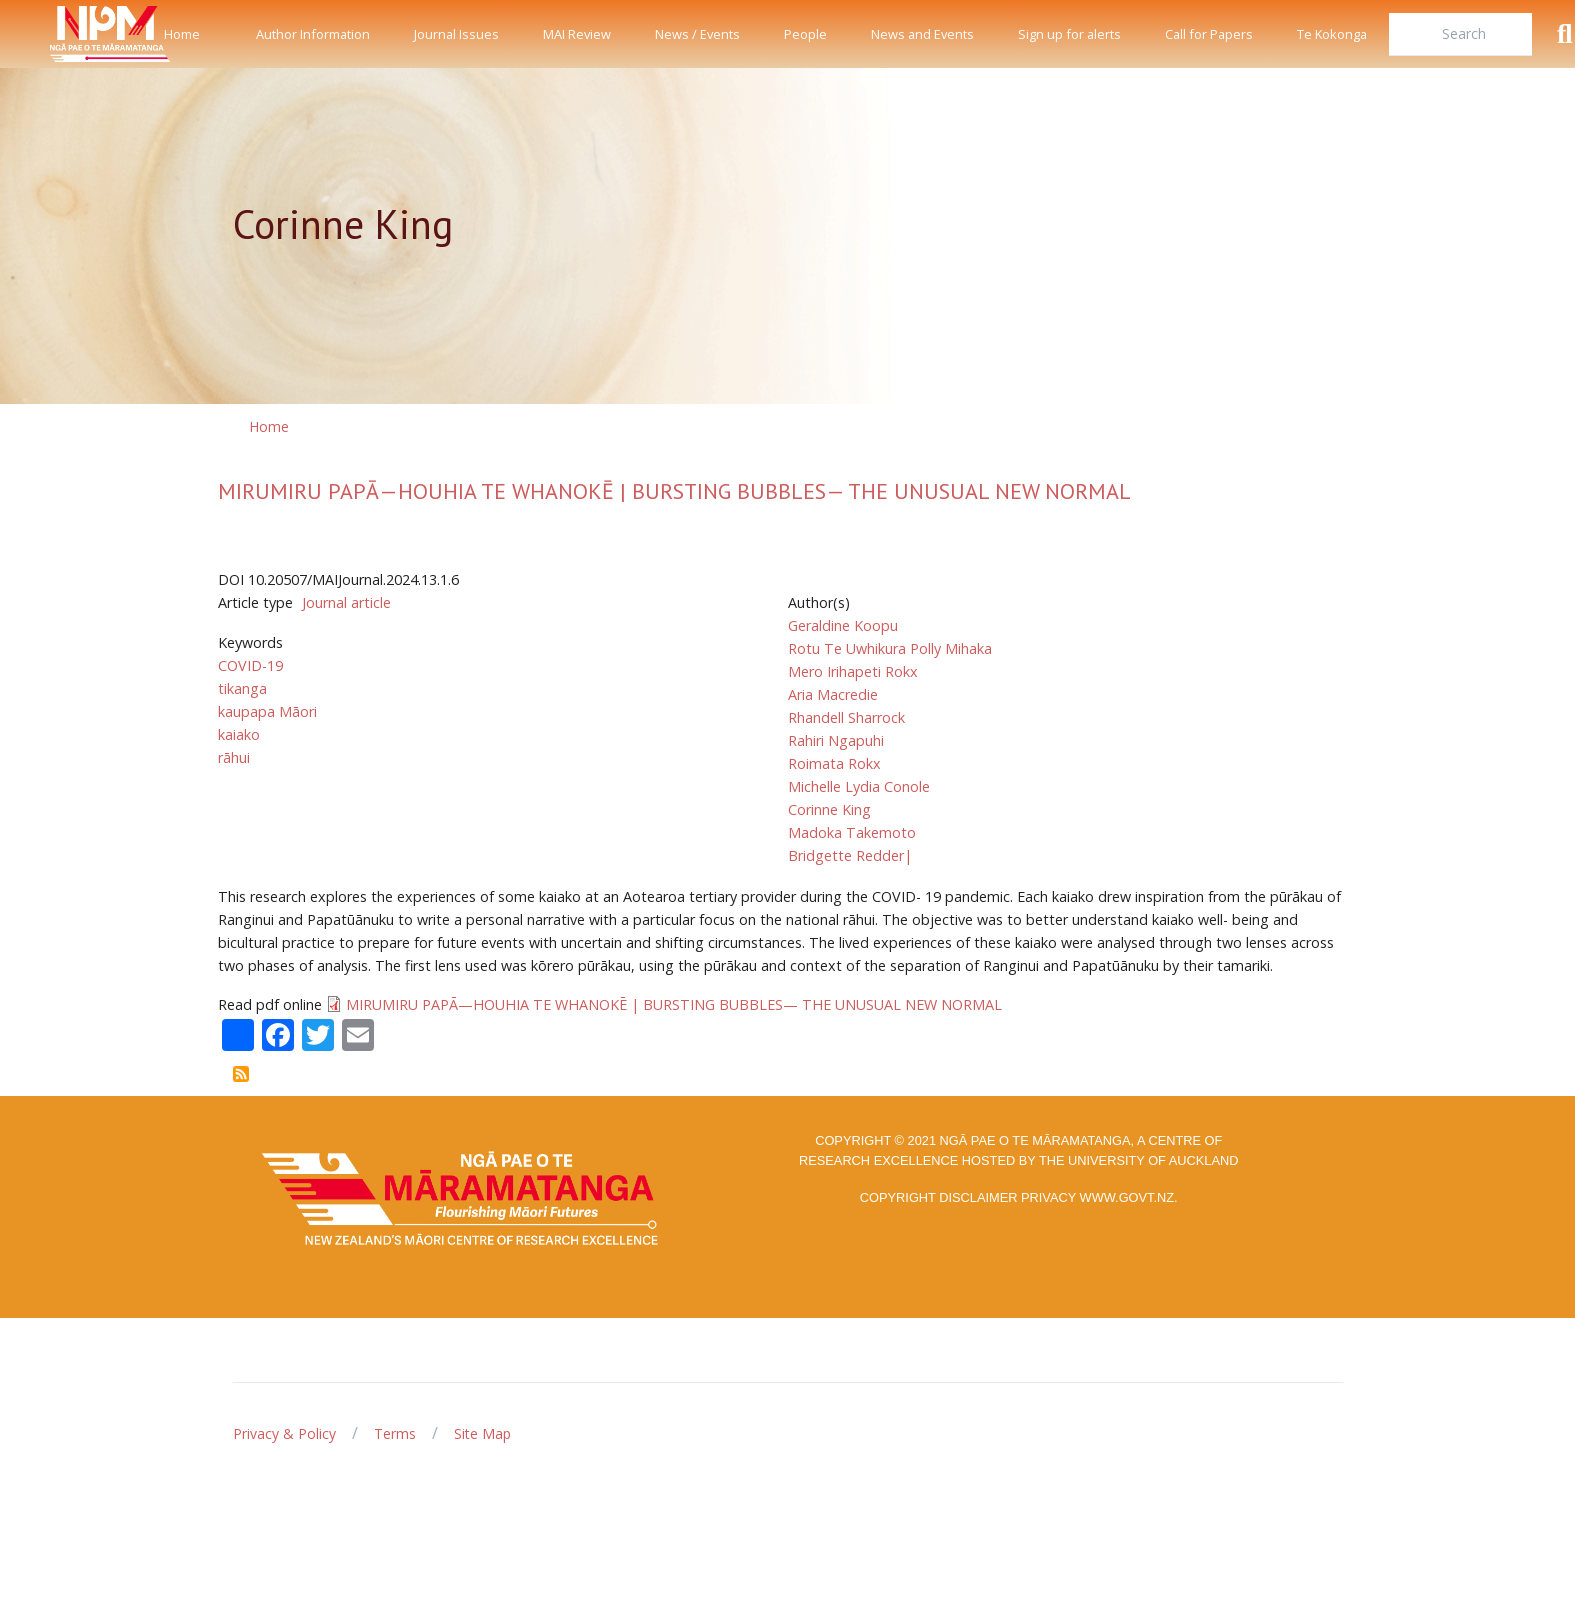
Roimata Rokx (834, 763)
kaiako (239, 734)
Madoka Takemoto (852, 832)
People (805, 34)
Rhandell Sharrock (846, 717)
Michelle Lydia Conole (859, 786)
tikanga (242, 688)
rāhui (234, 757)
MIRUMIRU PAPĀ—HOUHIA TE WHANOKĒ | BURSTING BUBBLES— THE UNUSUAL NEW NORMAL (674, 491)
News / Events (697, 34)
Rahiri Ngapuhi (836, 740)
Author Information (313, 34)
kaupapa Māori (267, 711)
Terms (395, 1433)
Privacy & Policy (284, 1433)
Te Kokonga (1332, 34)
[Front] (60, 34)
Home (182, 34)
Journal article (346, 602)
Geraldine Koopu (843, 625)
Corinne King (829, 809)
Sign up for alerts (1069, 34)
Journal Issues (456, 34)
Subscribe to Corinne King (241, 1074)
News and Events (922, 34)
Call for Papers (1209, 34)
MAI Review (577, 34)
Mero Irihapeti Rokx (853, 671)
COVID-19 (250, 665)
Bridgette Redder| (850, 855)
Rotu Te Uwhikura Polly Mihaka (890, 648)
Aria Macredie (833, 694)
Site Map (482, 1433)
